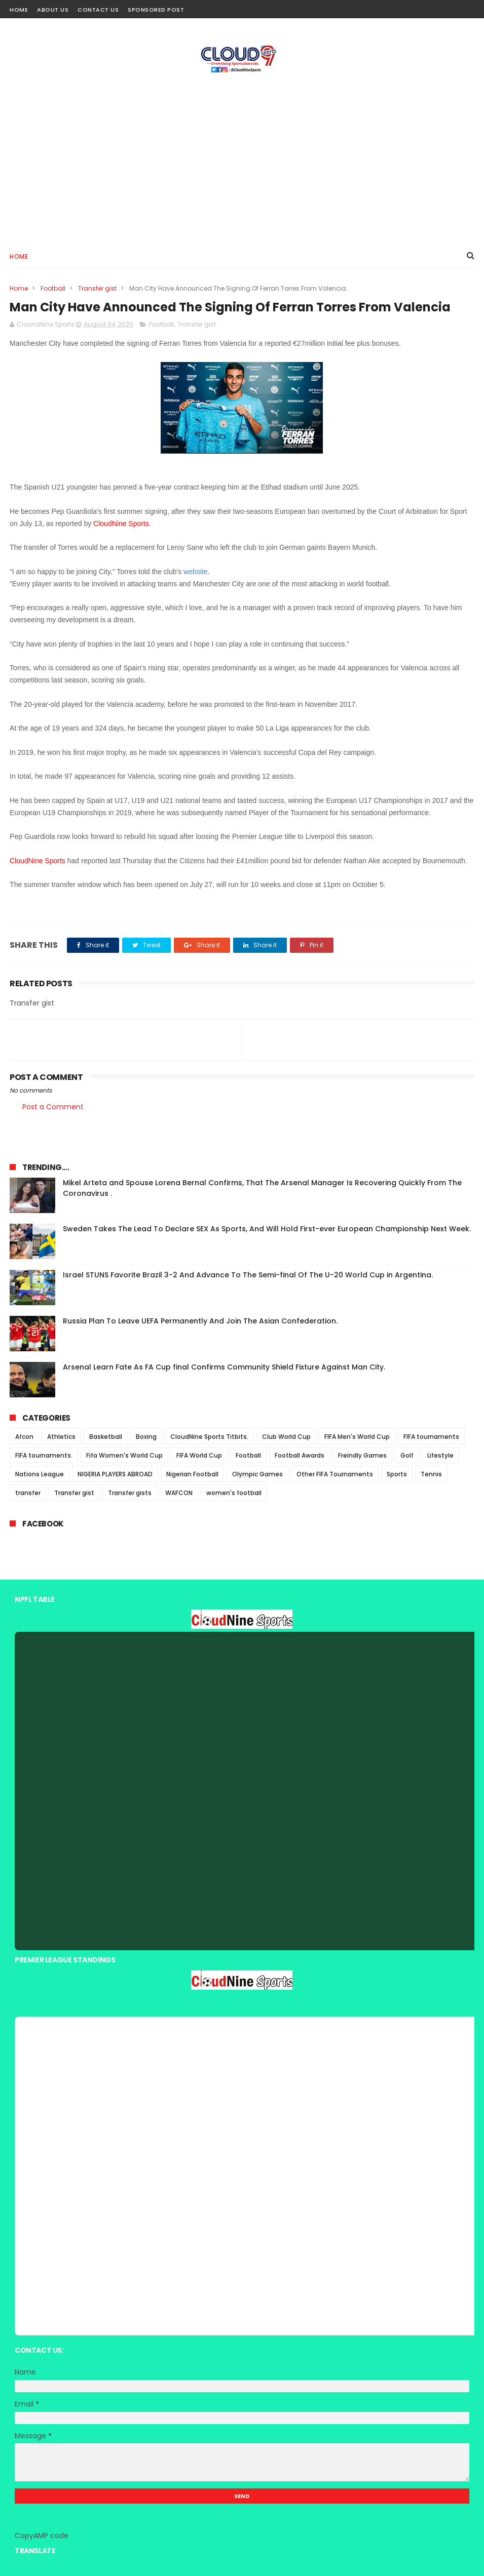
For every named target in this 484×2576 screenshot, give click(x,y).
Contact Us (98, 10)
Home (19, 10)
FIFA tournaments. (43, 1455)
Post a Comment (53, 1107)
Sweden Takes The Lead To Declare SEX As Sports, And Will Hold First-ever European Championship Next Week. (267, 1229)
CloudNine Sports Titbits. (209, 1436)
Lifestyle (440, 1455)
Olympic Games (257, 1474)
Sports (397, 1474)
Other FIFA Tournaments (334, 1474)
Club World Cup (286, 1436)
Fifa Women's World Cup (124, 1455)
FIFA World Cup (199, 1455)
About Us (52, 10)
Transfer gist (97, 288)
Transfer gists (130, 1492)
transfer (28, 1492)
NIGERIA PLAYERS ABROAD (115, 1474)
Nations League (39, 1474)
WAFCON (179, 1492)
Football (53, 288)
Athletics (61, 1436)
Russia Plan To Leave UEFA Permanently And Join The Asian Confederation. (200, 1321)
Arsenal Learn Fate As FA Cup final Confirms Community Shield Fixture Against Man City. (224, 1367)
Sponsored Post (156, 10)
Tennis (431, 1474)
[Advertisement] (241, 157)
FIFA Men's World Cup (357, 1436)
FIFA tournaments (431, 1436)
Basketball (105, 1436)
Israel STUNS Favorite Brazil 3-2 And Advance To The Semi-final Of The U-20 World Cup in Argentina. (248, 1275)
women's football (234, 1492)
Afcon (24, 1436)
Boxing (146, 1436)
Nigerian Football (192, 1474)
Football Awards (299, 1455)
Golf (407, 1455)
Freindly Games (362, 1455)
